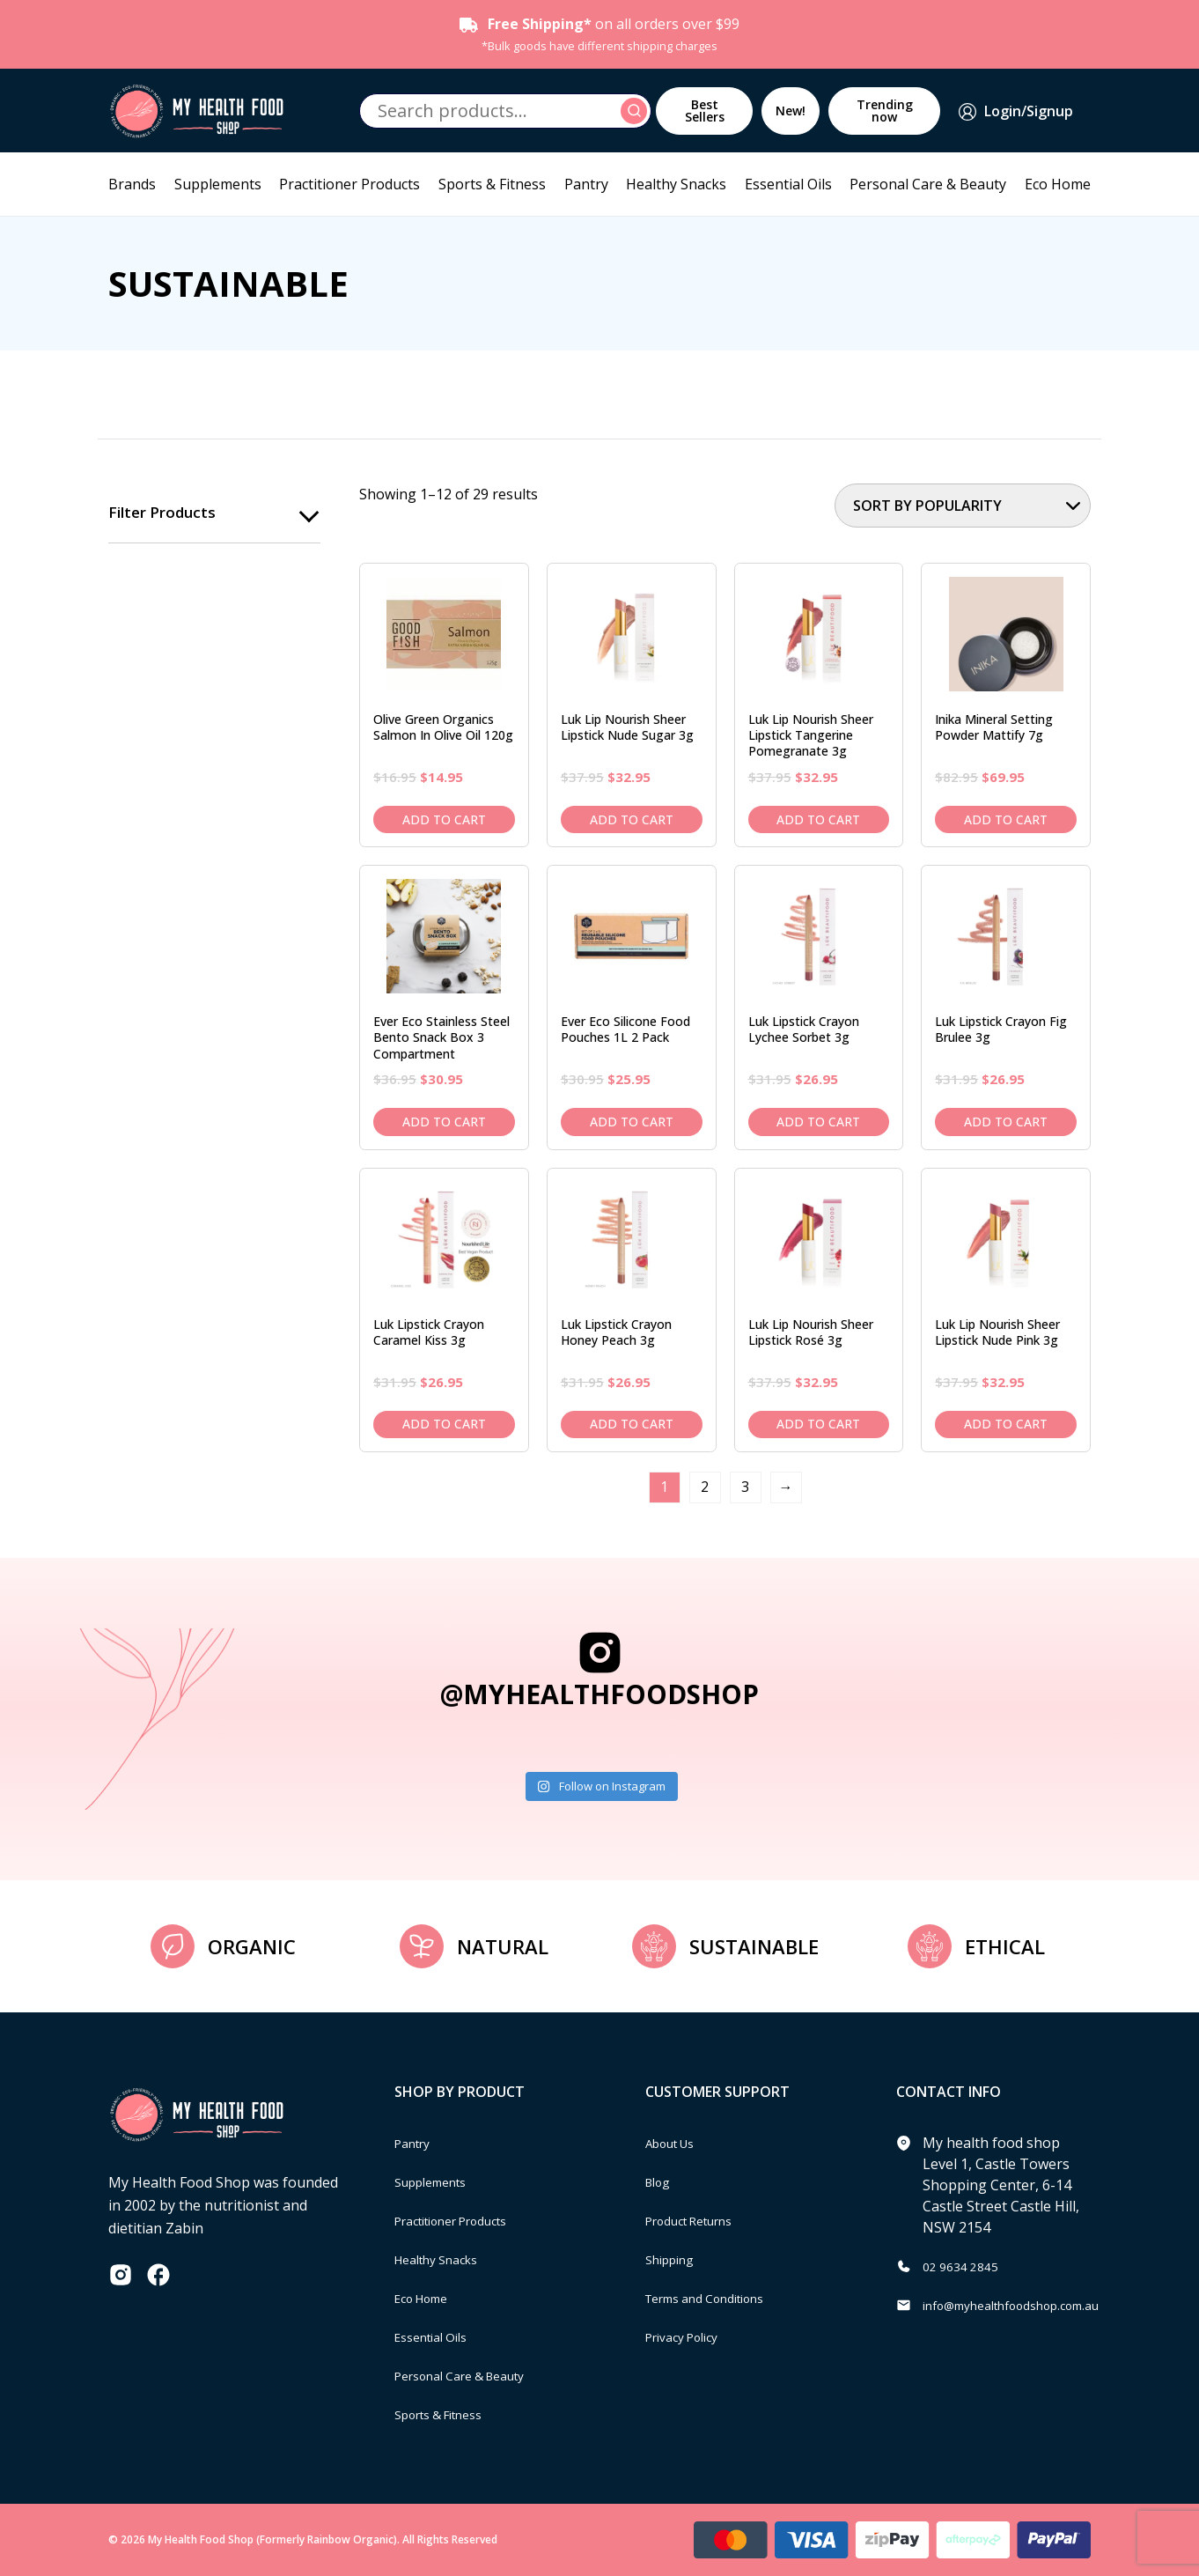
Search (636, 111)
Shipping (674, 2259)
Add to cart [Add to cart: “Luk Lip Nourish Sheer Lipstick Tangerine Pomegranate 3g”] (818, 819)
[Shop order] (963, 505)
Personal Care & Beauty (928, 184)
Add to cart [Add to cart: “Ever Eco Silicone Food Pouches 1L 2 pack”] (631, 1121)
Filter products (164, 513)
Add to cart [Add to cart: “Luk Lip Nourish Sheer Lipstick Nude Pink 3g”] (1006, 1423)
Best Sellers (705, 110)
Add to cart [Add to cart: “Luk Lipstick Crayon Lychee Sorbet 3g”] (818, 1121)
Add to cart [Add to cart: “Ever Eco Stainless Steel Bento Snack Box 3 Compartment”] (444, 1121)
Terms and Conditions (718, 2297)
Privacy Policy (689, 2336)
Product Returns (699, 2220)
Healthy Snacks (676, 184)
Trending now (885, 110)
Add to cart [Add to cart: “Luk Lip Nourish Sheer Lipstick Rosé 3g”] (818, 1423)
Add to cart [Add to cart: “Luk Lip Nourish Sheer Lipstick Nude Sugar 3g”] (631, 819)
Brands (132, 184)
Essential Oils (788, 184)
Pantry (586, 184)
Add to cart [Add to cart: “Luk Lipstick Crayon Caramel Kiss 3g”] (444, 1423)
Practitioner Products (349, 184)
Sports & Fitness (492, 184)
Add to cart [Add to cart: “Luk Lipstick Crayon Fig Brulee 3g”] (1006, 1121)
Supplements (217, 184)
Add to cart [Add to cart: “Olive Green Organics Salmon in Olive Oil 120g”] (444, 819)
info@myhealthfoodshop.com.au (1029, 2304)
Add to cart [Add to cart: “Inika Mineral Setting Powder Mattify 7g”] (1006, 819)
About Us (676, 2142)
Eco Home (1058, 184)
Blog (660, 2181)
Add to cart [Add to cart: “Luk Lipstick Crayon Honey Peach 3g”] (631, 1423)
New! (790, 110)
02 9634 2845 (966, 2266)
